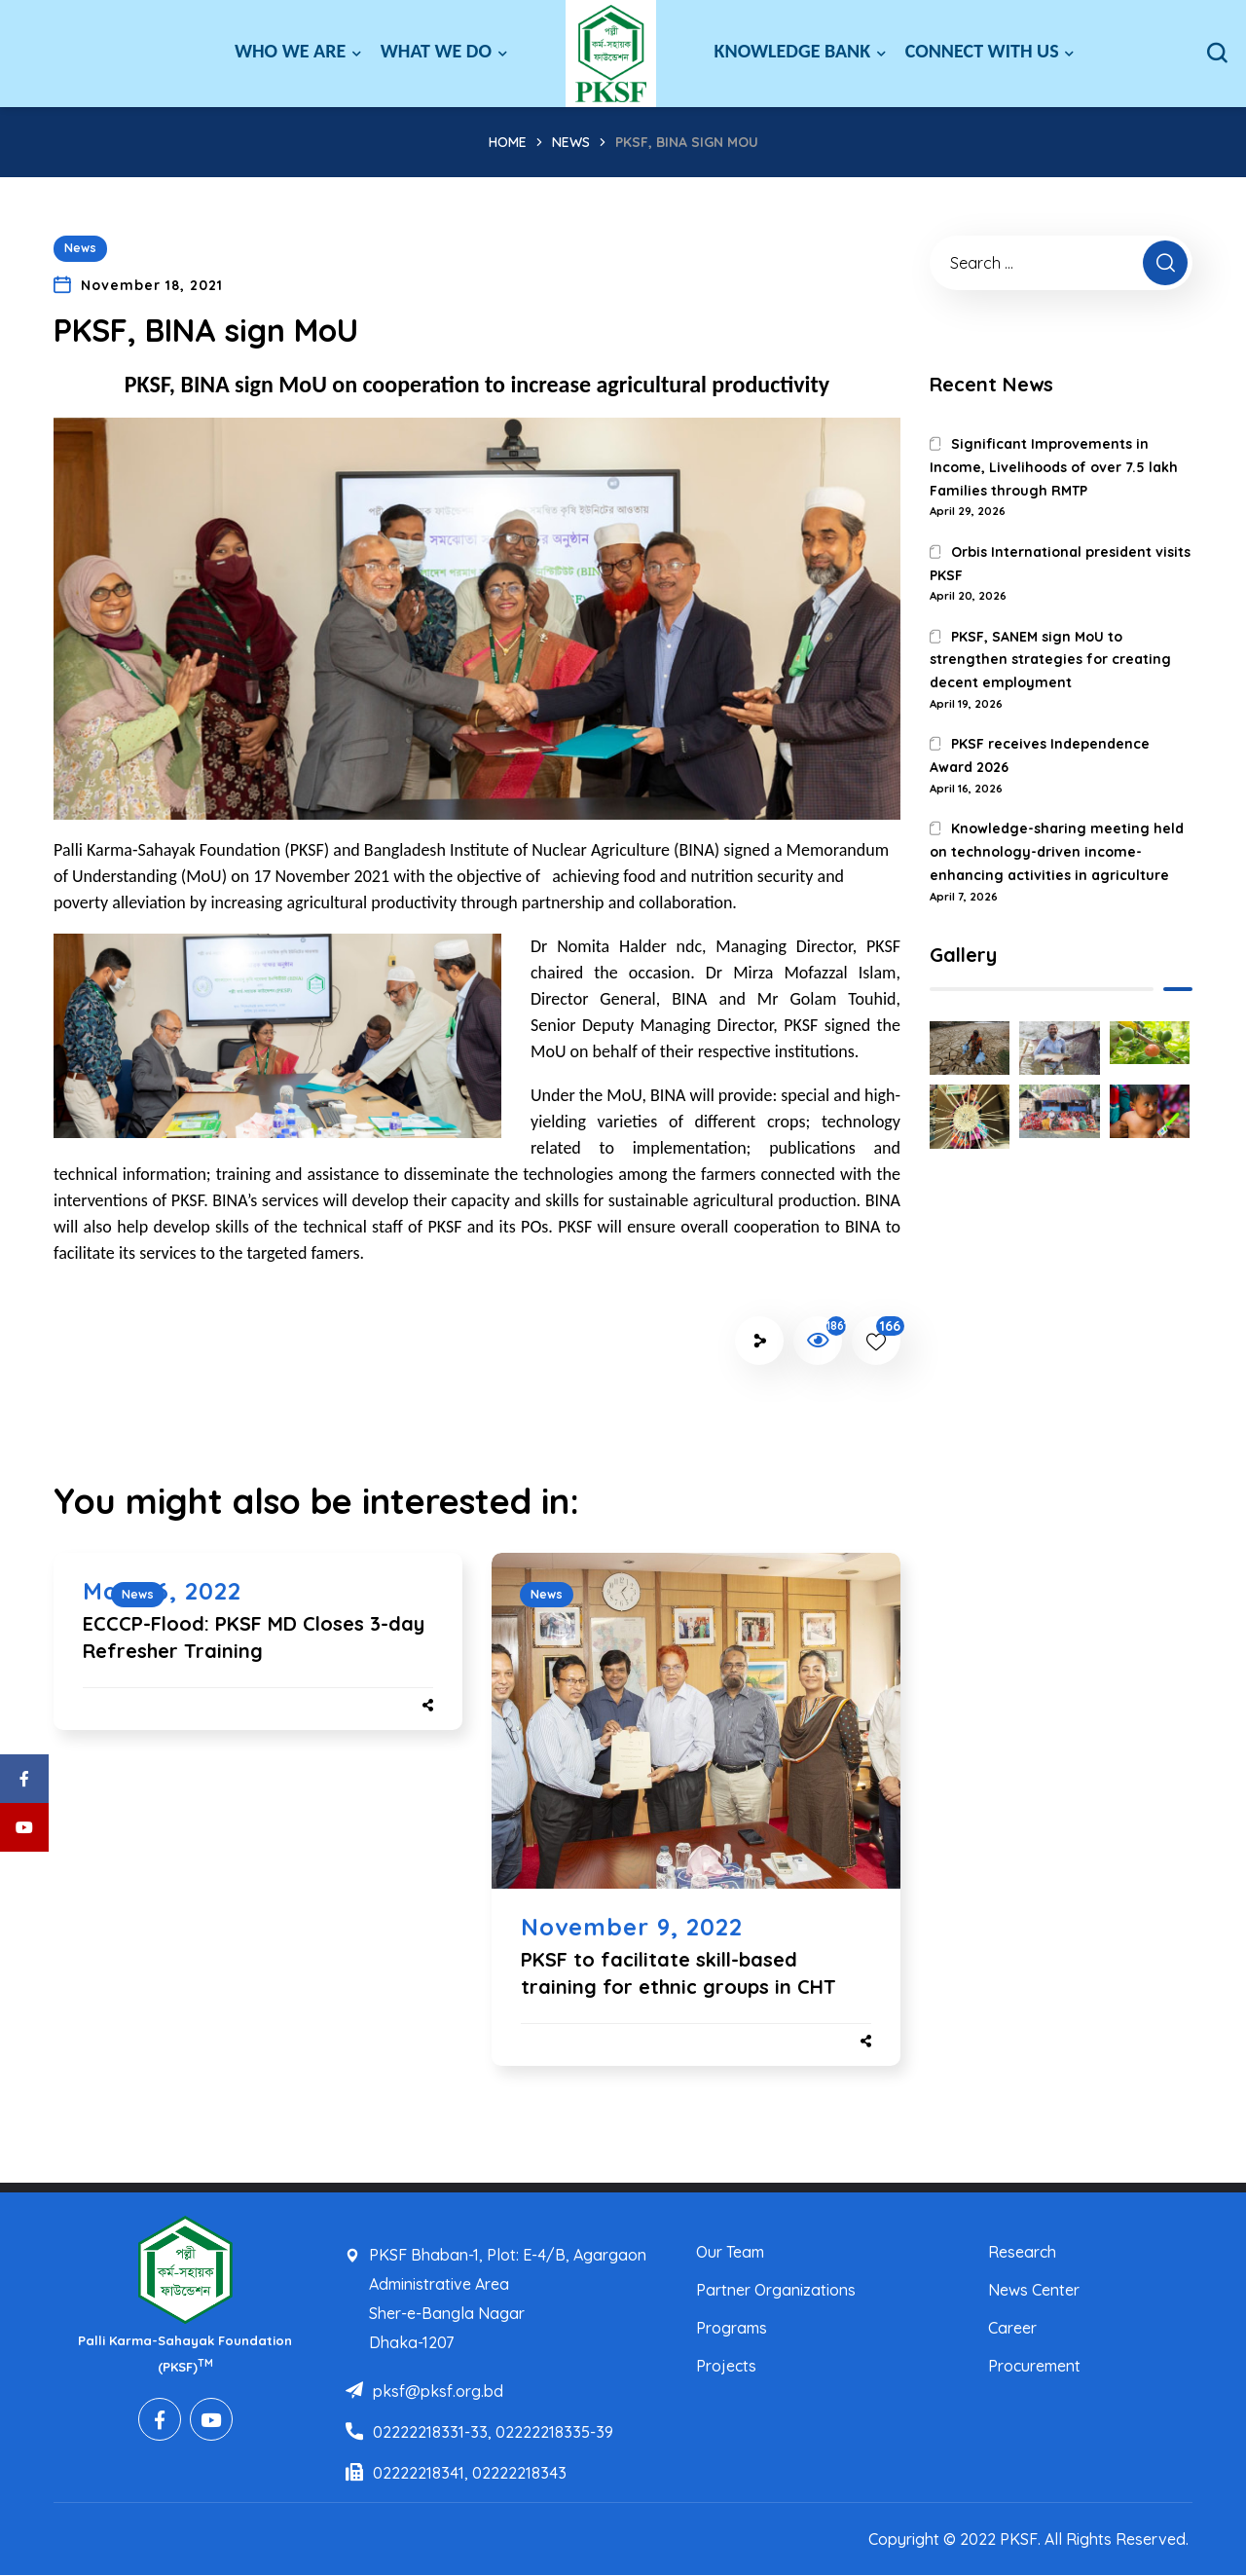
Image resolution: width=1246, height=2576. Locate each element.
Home (508, 142)
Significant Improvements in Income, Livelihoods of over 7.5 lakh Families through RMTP (1054, 467)
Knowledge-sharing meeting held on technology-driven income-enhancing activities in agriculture (1057, 852)
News (571, 142)
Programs (731, 2327)
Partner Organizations (776, 2290)
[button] (1217, 53)
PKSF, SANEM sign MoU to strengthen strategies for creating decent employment (1050, 660)
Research (1022, 2252)
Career (1012, 2327)
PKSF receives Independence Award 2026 (1040, 755)
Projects (726, 2365)
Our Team (730, 2252)
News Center (1034, 2290)
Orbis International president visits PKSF (1060, 563)
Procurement (1034, 2365)
